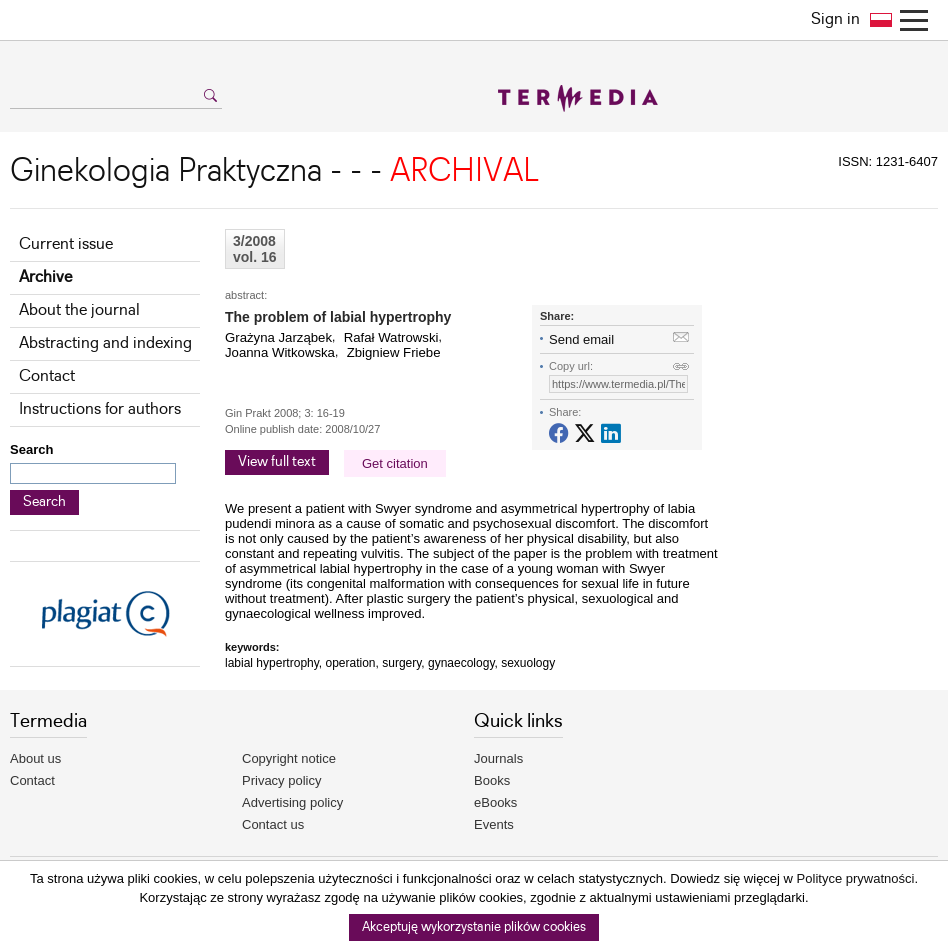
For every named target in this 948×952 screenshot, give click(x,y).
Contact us (273, 824)
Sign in (835, 19)
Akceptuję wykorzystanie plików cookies (474, 927)
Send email (581, 339)
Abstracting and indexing (105, 343)
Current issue (66, 244)
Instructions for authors (100, 409)
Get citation (395, 463)
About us (35, 758)
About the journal (79, 310)
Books (492, 780)
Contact (47, 376)
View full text (277, 462)
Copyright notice (289, 758)
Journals (498, 758)
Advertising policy (292, 802)
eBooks (495, 802)
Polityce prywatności (856, 878)
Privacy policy (281, 780)
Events (494, 824)
